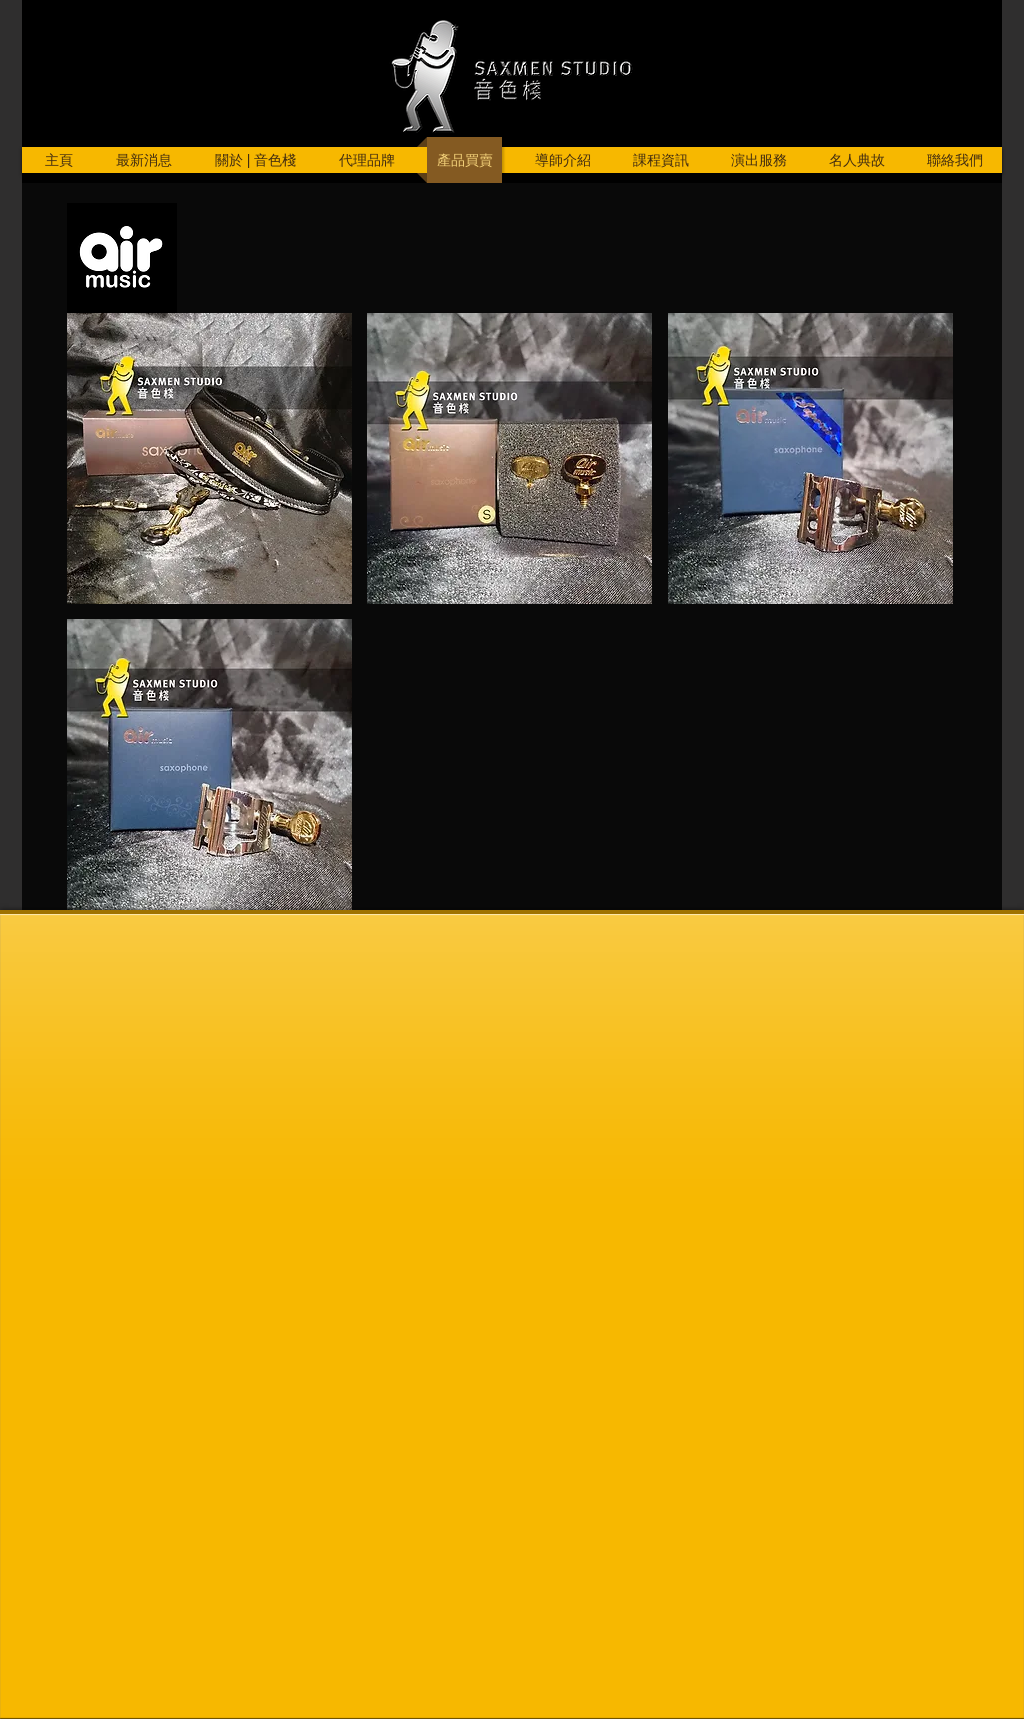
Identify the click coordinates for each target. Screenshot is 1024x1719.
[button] (209, 458)
